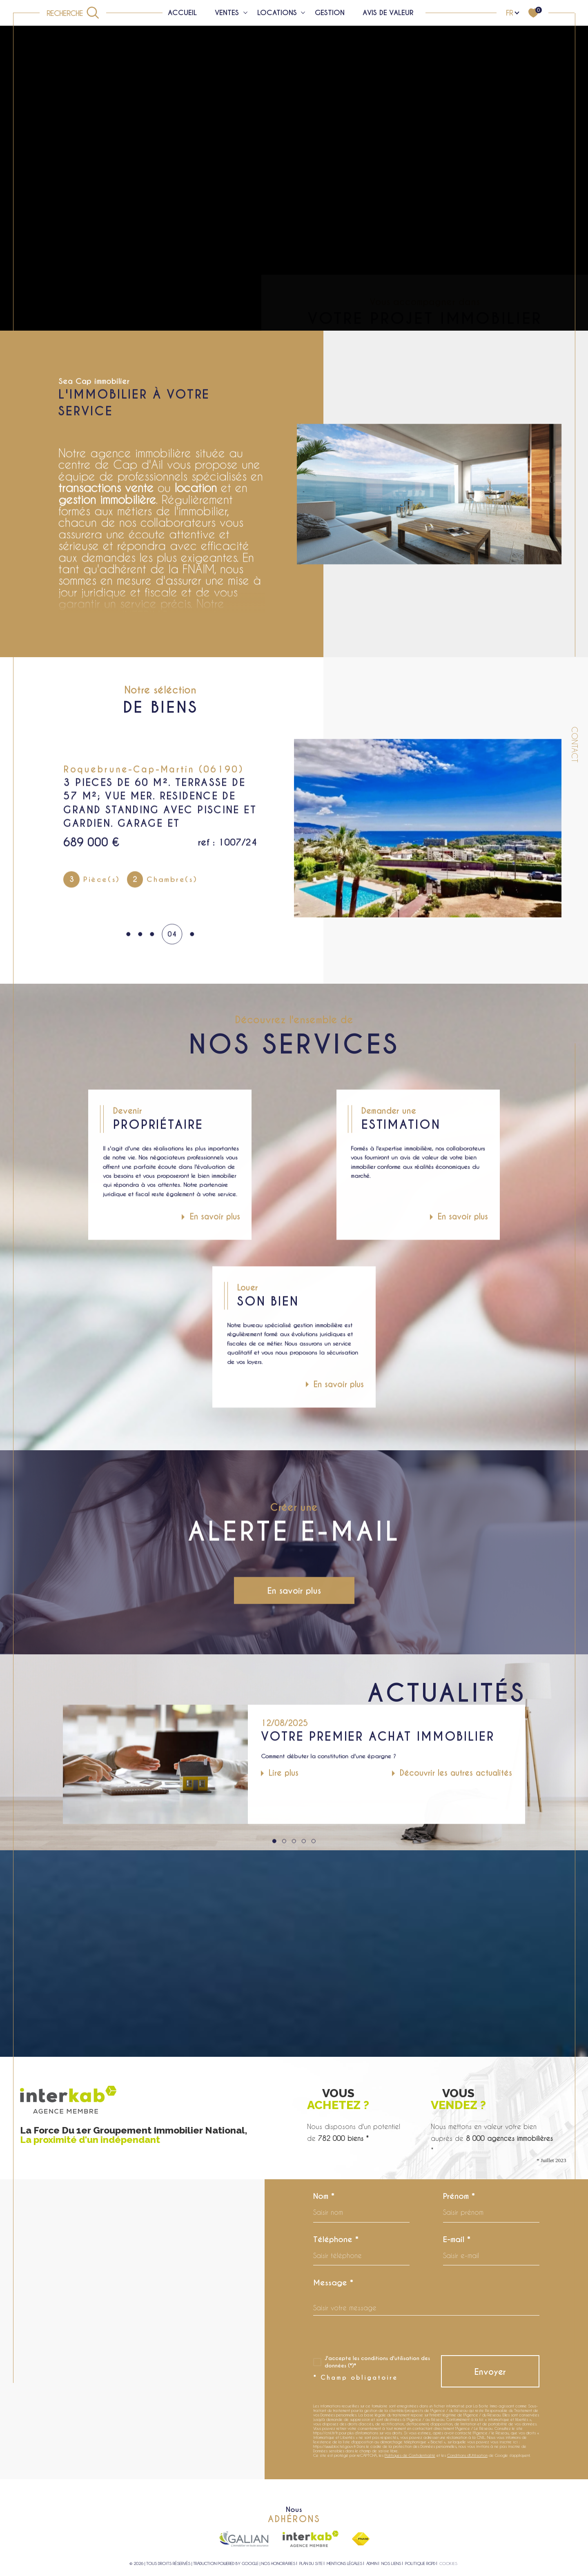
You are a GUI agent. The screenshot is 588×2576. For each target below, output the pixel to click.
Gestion (330, 12)
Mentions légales (344, 2563)
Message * (333, 2283)
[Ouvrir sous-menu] (245, 12)
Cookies (448, 2563)
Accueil (182, 12)
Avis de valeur (388, 12)
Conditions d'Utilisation (467, 2455)
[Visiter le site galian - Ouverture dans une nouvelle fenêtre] (243, 2539)
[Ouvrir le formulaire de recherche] (73, 12)
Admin (371, 2563)
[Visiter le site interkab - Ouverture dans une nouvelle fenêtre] (311, 2539)
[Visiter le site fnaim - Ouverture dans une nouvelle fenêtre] (361, 2538)
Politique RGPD (420, 2563)
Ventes (227, 12)
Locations (277, 12)
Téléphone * (336, 2239)
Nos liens (391, 2563)
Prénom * (459, 2196)
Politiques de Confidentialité (410, 2455)
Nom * (323, 2196)
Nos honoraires (278, 2563)
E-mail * (456, 2239)
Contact (574, 744)
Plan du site (311, 2563)
